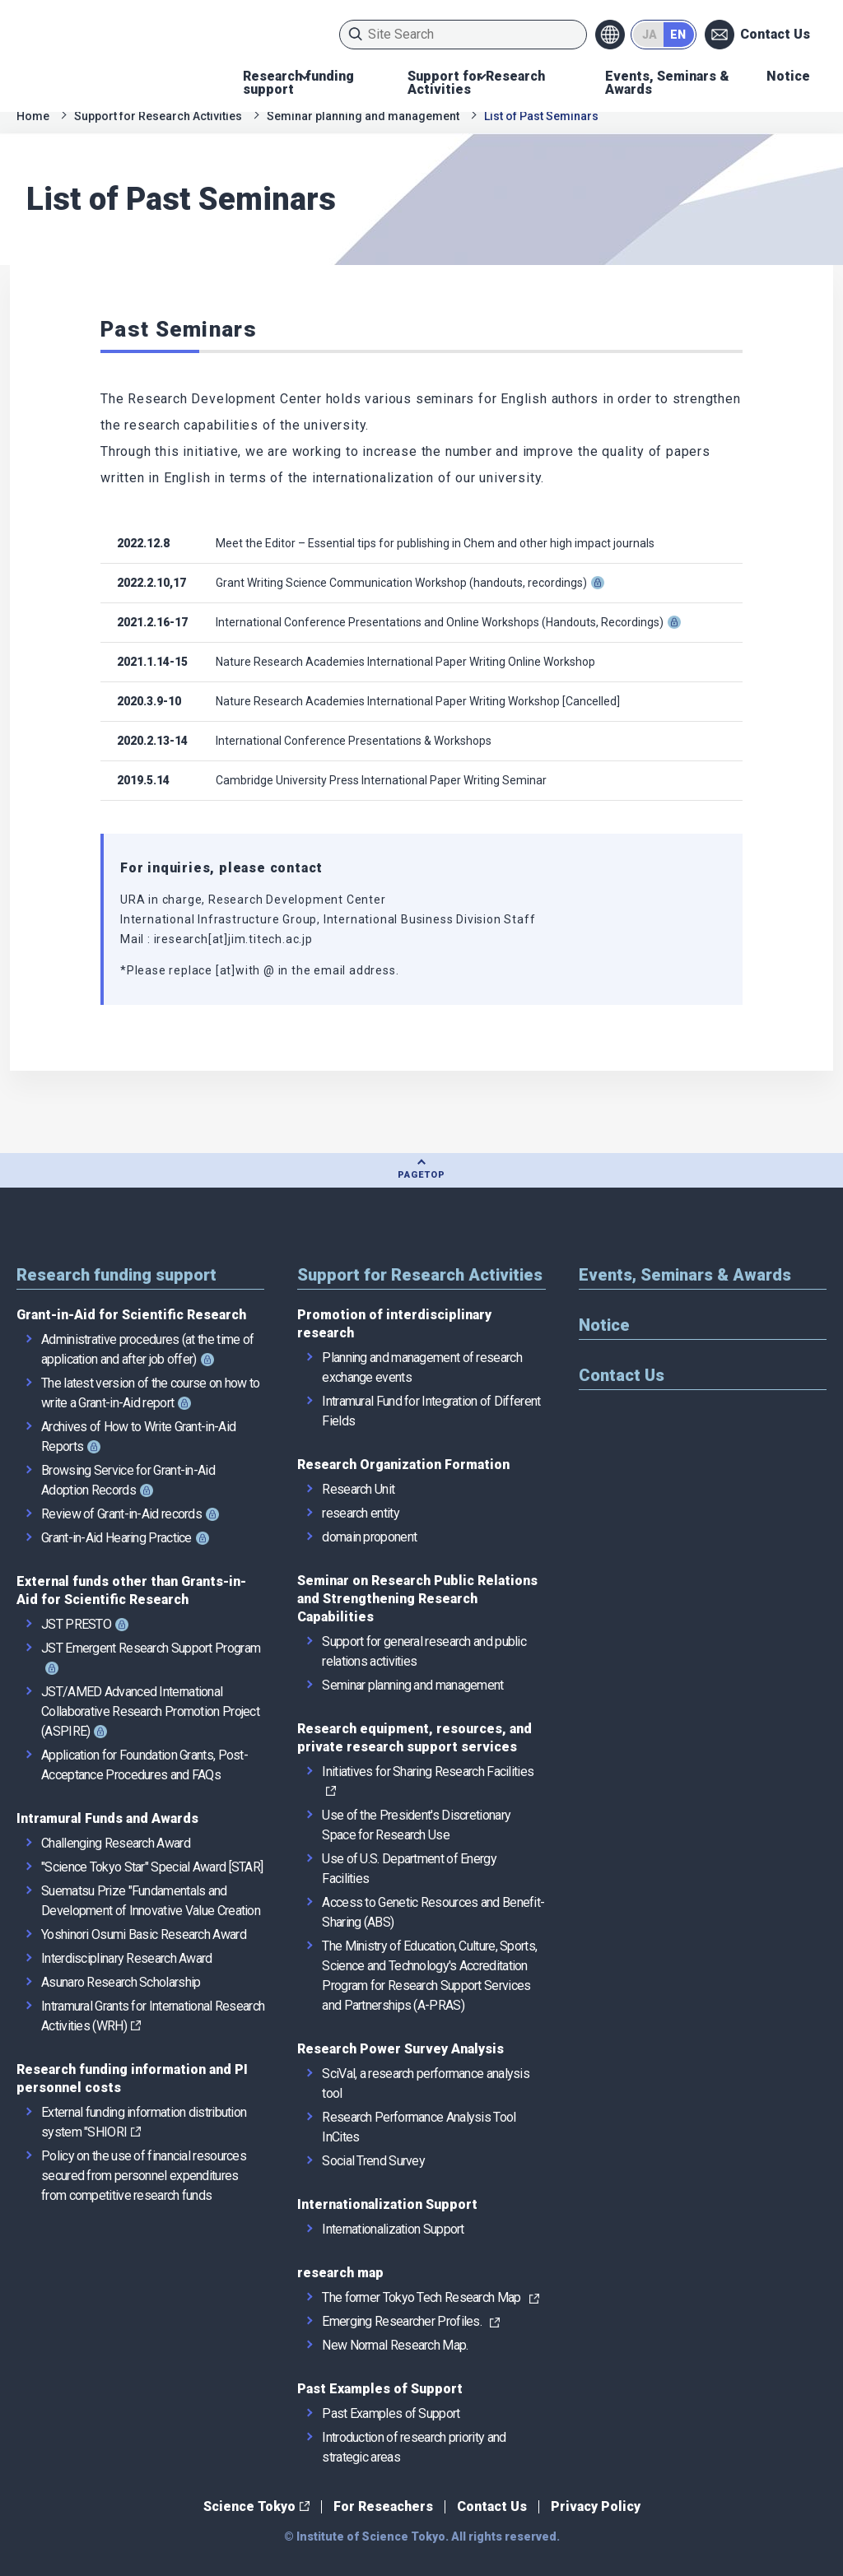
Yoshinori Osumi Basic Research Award (143, 1934)
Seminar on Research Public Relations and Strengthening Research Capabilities (417, 1599)
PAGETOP (421, 1174)
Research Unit (358, 1489)
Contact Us (775, 34)
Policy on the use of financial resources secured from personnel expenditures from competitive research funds (143, 2175)
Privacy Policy (595, 2506)
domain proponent (369, 1537)
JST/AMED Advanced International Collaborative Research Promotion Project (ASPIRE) (150, 1711)
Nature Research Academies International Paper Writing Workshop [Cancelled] (418, 701)
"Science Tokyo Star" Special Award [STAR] (152, 1867)
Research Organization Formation (403, 1464)
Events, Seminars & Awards (667, 82)
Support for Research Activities (476, 82)
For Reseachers (383, 2506)
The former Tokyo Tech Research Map (421, 2297)
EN (678, 34)
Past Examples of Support (380, 2389)
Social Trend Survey (373, 2161)
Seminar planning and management (363, 116)
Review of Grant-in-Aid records (121, 1514)
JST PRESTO (76, 1624)
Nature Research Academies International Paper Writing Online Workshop (405, 661)
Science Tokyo (249, 2506)
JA (649, 34)
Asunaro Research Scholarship (120, 1982)
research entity (360, 1513)
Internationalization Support (387, 2204)
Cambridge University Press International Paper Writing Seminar (381, 780)
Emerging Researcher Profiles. (402, 2321)
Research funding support (298, 82)
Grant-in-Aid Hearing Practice (116, 1538)
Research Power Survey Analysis (400, 2049)
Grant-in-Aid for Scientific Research (131, 1315)
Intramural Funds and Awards (107, 1818)
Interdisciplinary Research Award (126, 1958)
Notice (788, 76)
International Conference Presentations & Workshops (353, 740)
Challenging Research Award (115, 1843)
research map (340, 2273)
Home (32, 116)
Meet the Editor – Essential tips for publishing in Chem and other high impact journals (435, 543)
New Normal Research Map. (395, 2345)
